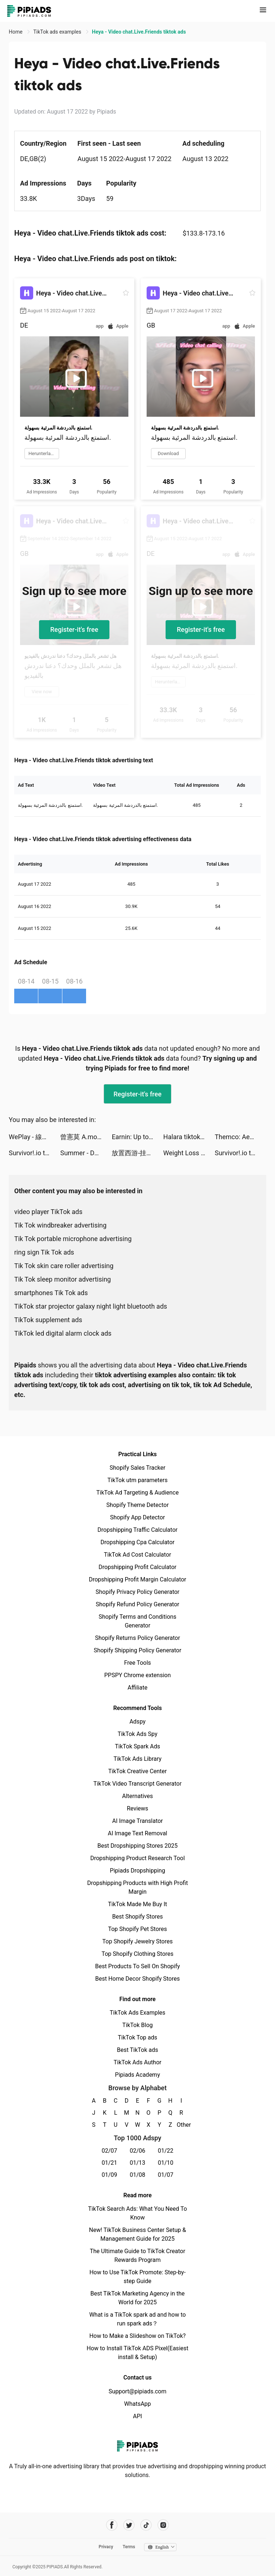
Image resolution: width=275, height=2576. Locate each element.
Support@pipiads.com (137, 2391)
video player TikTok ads (48, 1212)
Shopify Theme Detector (137, 1504)
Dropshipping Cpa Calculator (138, 1542)
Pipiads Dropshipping (137, 1870)
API (137, 2416)
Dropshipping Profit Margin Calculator (137, 1579)
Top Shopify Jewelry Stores (137, 1941)
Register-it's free (74, 629)
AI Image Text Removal (137, 1833)
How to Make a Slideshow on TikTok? (137, 2335)
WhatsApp (137, 2403)
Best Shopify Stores (137, 1916)
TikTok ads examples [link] (57, 32)
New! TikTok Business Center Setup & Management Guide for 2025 (137, 2234)
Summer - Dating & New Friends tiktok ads (86, 1153)
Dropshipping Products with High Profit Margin (137, 1887)
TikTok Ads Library (137, 1758)
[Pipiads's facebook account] (111, 2525)
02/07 (109, 2150)
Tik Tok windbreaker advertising (60, 1225)
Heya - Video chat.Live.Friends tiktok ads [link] (139, 32)
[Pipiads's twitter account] (129, 2525)
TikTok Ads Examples (138, 2012)
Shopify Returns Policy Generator (137, 1637)
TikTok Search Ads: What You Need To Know (137, 2213)
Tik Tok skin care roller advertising (63, 1266)
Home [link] (16, 32)
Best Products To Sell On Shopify (137, 1966)
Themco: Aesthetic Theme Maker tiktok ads (240, 1137)
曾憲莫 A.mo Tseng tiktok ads (86, 1137)
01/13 (138, 2162)
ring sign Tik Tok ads (44, 1252)
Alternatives (137, 1796)
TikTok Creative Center (137, 1771)
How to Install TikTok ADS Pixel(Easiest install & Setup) (138, 2353)
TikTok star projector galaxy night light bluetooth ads (90, 1306)
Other (181, 2124)
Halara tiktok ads (188, 1137)
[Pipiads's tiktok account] (146, 2525)
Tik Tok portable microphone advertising (73, 1239)
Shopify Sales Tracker (138, 1467)
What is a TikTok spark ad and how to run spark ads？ (137, 2319)
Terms (129, 2546)
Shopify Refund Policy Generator (137, 1604)
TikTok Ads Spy (137, 1733)
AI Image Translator (137, 1820)
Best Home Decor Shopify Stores (137, 1978)
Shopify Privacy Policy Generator (137, 1591)
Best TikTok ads (137, 2049)
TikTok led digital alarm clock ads (63, 1333)
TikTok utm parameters (138, 1480)
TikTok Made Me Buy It (137, 1904)
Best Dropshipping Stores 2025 (137, 1845)
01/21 (109, 2162)
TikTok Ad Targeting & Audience (137, 1492)
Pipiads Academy (137, 2074)
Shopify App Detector (137, 1517)
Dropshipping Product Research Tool (137, 1858)
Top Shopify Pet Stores (137, 1929)
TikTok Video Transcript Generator (137, 1783)
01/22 (166, 2150)
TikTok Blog (137, 2025)
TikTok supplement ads (48, 1320)
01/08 (138, 2174)
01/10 (166, 2162)
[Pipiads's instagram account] (163, 2525)
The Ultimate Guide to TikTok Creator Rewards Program (137, 2255)
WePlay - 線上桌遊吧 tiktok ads (34, 1137)
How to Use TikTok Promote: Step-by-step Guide (137, 2277)
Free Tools (137, 1662)
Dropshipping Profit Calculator (137, 1567)
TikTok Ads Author (138, 2062)
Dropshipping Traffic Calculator (137, 1529)
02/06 (138, 2150)
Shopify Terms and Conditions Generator (137, 1621)
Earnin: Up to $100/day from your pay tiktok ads (137, 1137)
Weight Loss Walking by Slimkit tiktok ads (189, 1153)
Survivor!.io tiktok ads (34, 1153)
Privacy (105, 2546)
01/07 (166, 2174)
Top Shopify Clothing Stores (137, 1953)
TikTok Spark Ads (137, 1746)
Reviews (137, 1808)
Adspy (137, 1721)
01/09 (109, 2174)
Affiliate (137, 1687)
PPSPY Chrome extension (137, 1675)
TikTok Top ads (137, 2037)
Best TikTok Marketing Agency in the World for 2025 (137, 2298)
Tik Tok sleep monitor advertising (62, 1279)
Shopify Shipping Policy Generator (137, 1650)
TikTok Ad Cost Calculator (137, 1554)
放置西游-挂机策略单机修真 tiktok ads (137, 1153)
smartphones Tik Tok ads (51, 1293)
